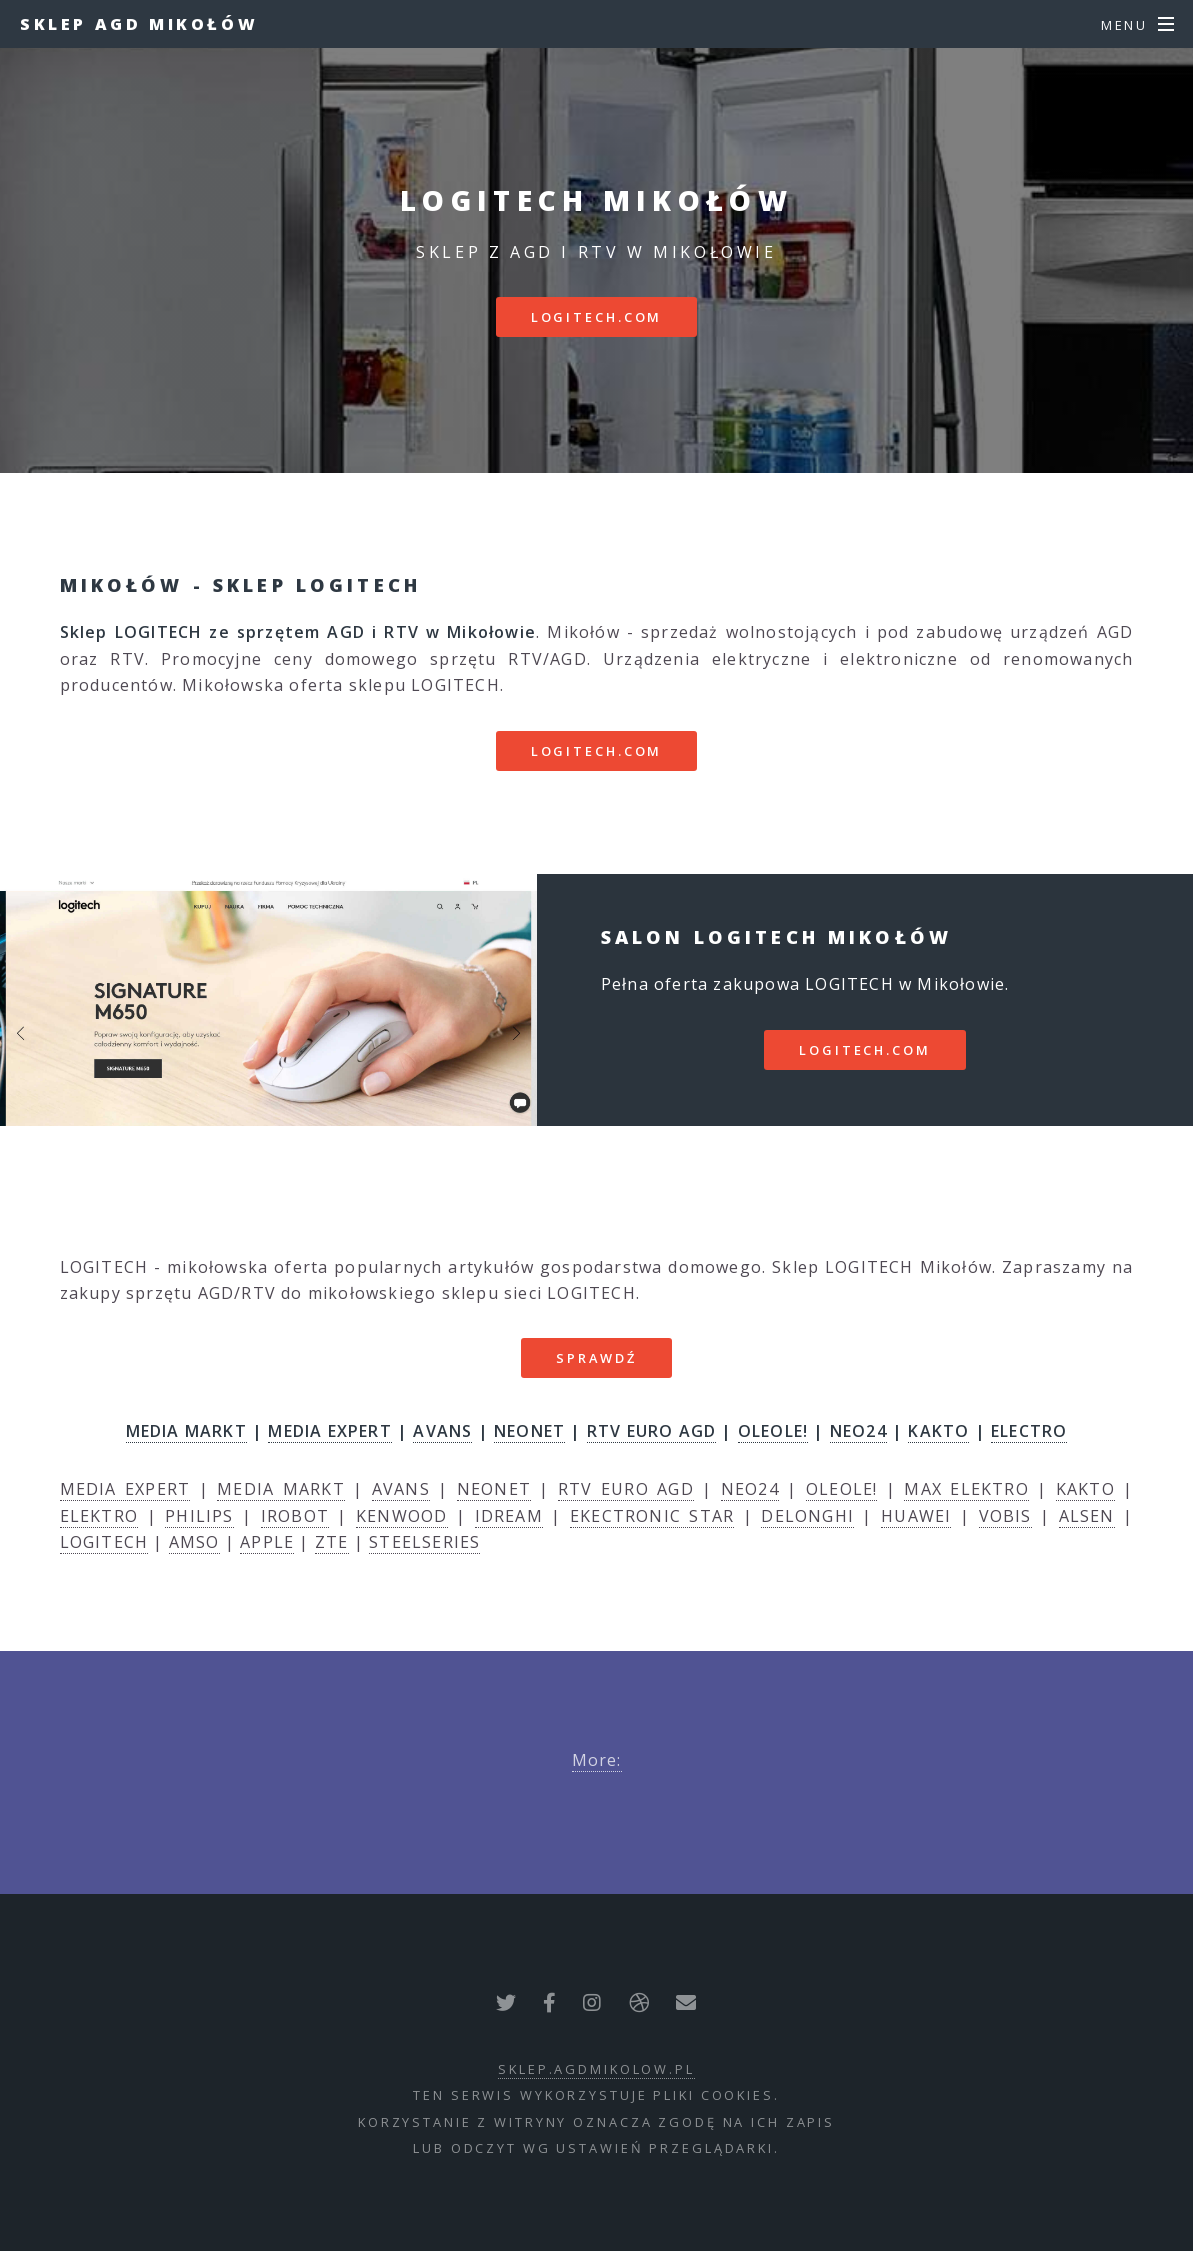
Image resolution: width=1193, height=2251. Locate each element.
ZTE (332, 1542)
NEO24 (858, 1431)
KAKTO (938, 1431)
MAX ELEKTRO (966, 1489)
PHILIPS (199, 1516)
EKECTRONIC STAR (652, 1516)
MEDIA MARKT (186, 1431)
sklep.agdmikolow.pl (596, 2069)
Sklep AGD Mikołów (139, 24)
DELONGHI (807, 1516)
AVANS (442, 1431)
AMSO (194, 1542)
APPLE (267, 1542)
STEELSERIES (424, 1542)
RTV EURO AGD (651, 1431)
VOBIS (1005, 1516)
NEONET (529, 1431)
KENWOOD (401, 1516)
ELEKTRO (99, 1516)
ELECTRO (1029, 1431)
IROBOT (295, 1516)
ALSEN (1087, 1516)
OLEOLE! (773, 1431)
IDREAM (509, 1516)
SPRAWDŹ (596, 1358)
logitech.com (597, 317)
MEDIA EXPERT (329, 1431)
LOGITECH (104, 1542)
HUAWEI (916, 1516)
